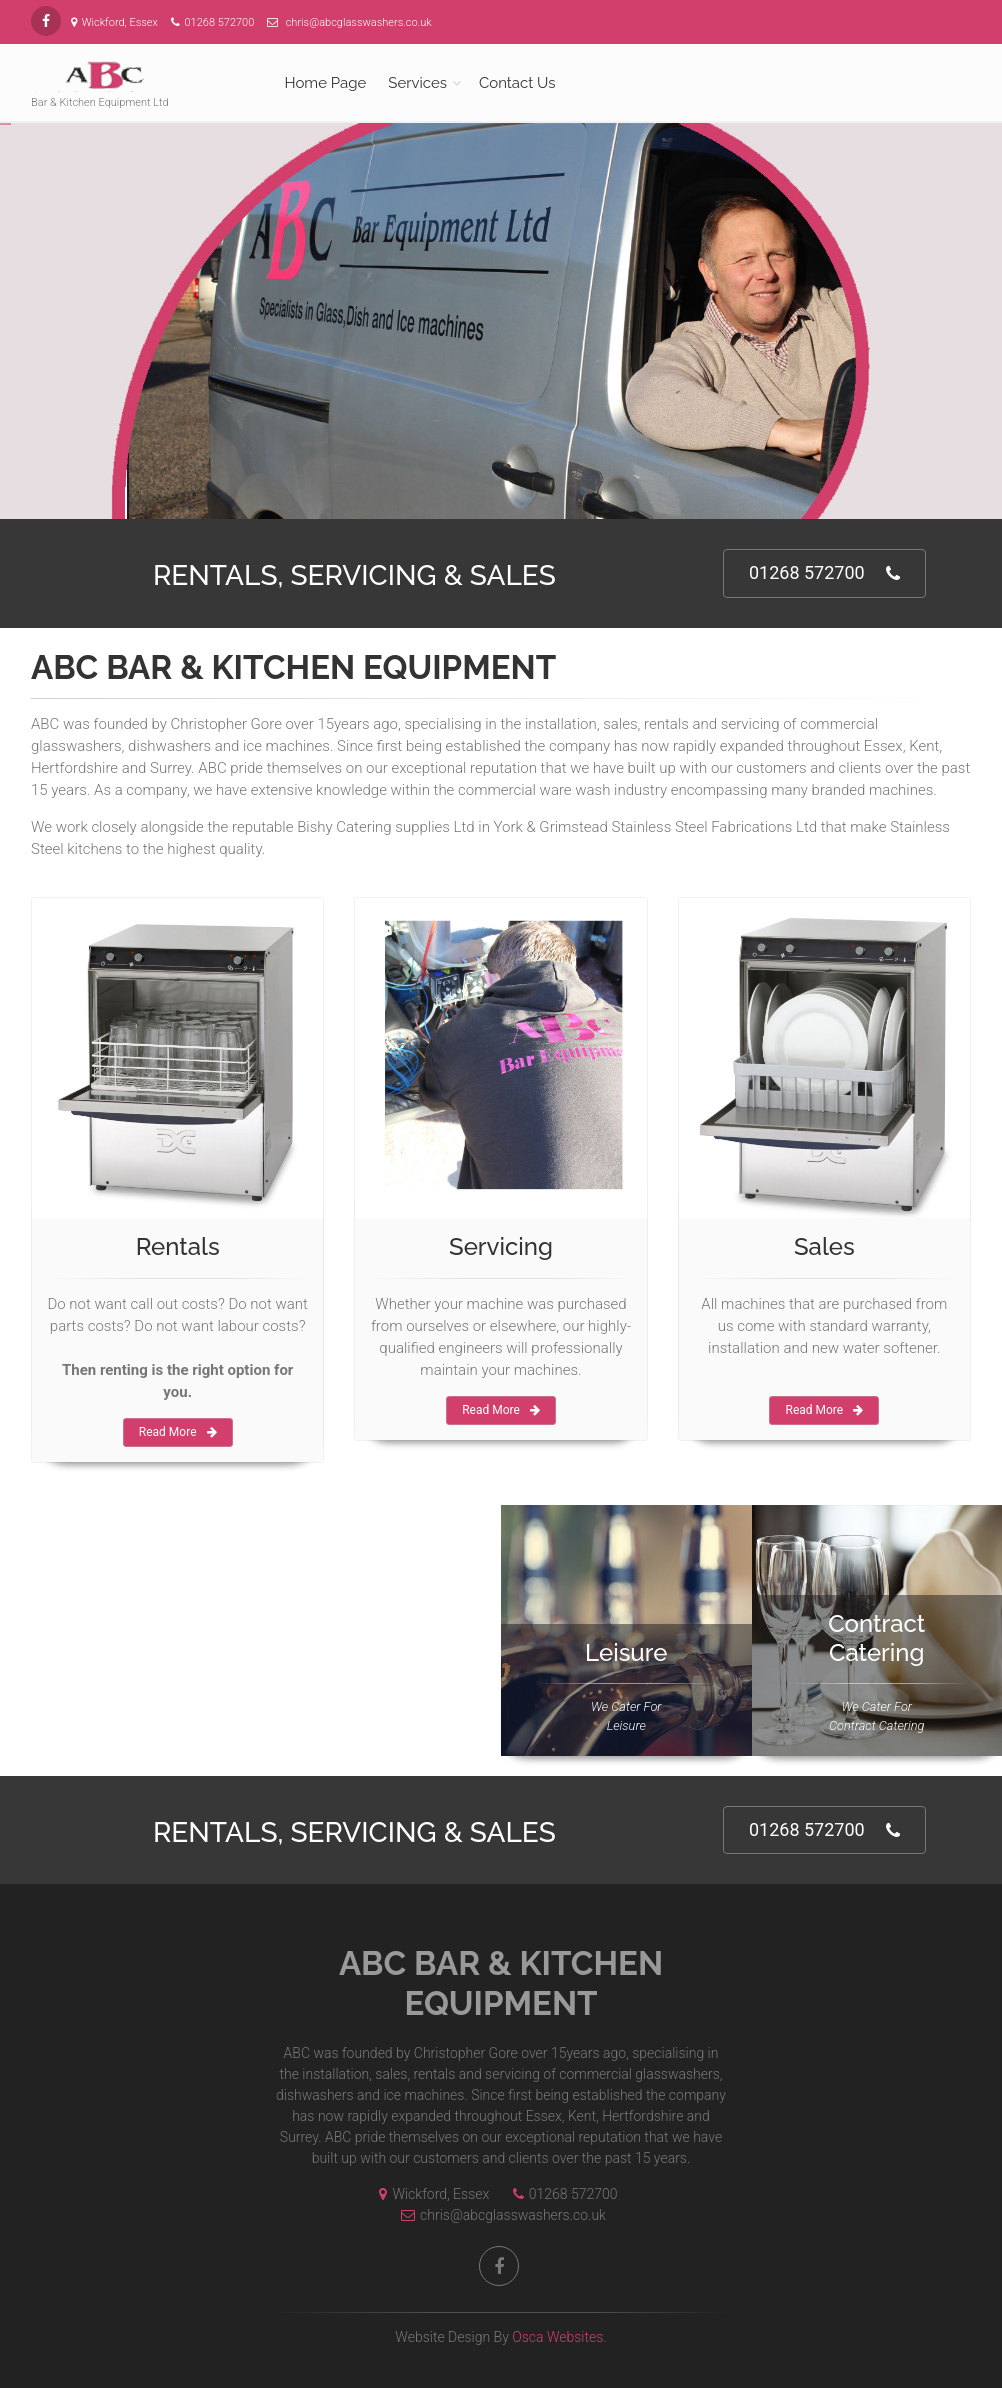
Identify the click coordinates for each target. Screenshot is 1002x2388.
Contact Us (517, 83)
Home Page (326, 83)
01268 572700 (824, 573)
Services (417, 83)
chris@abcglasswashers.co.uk (498, 2215)
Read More (178, 1432)
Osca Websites (557, 2337)
